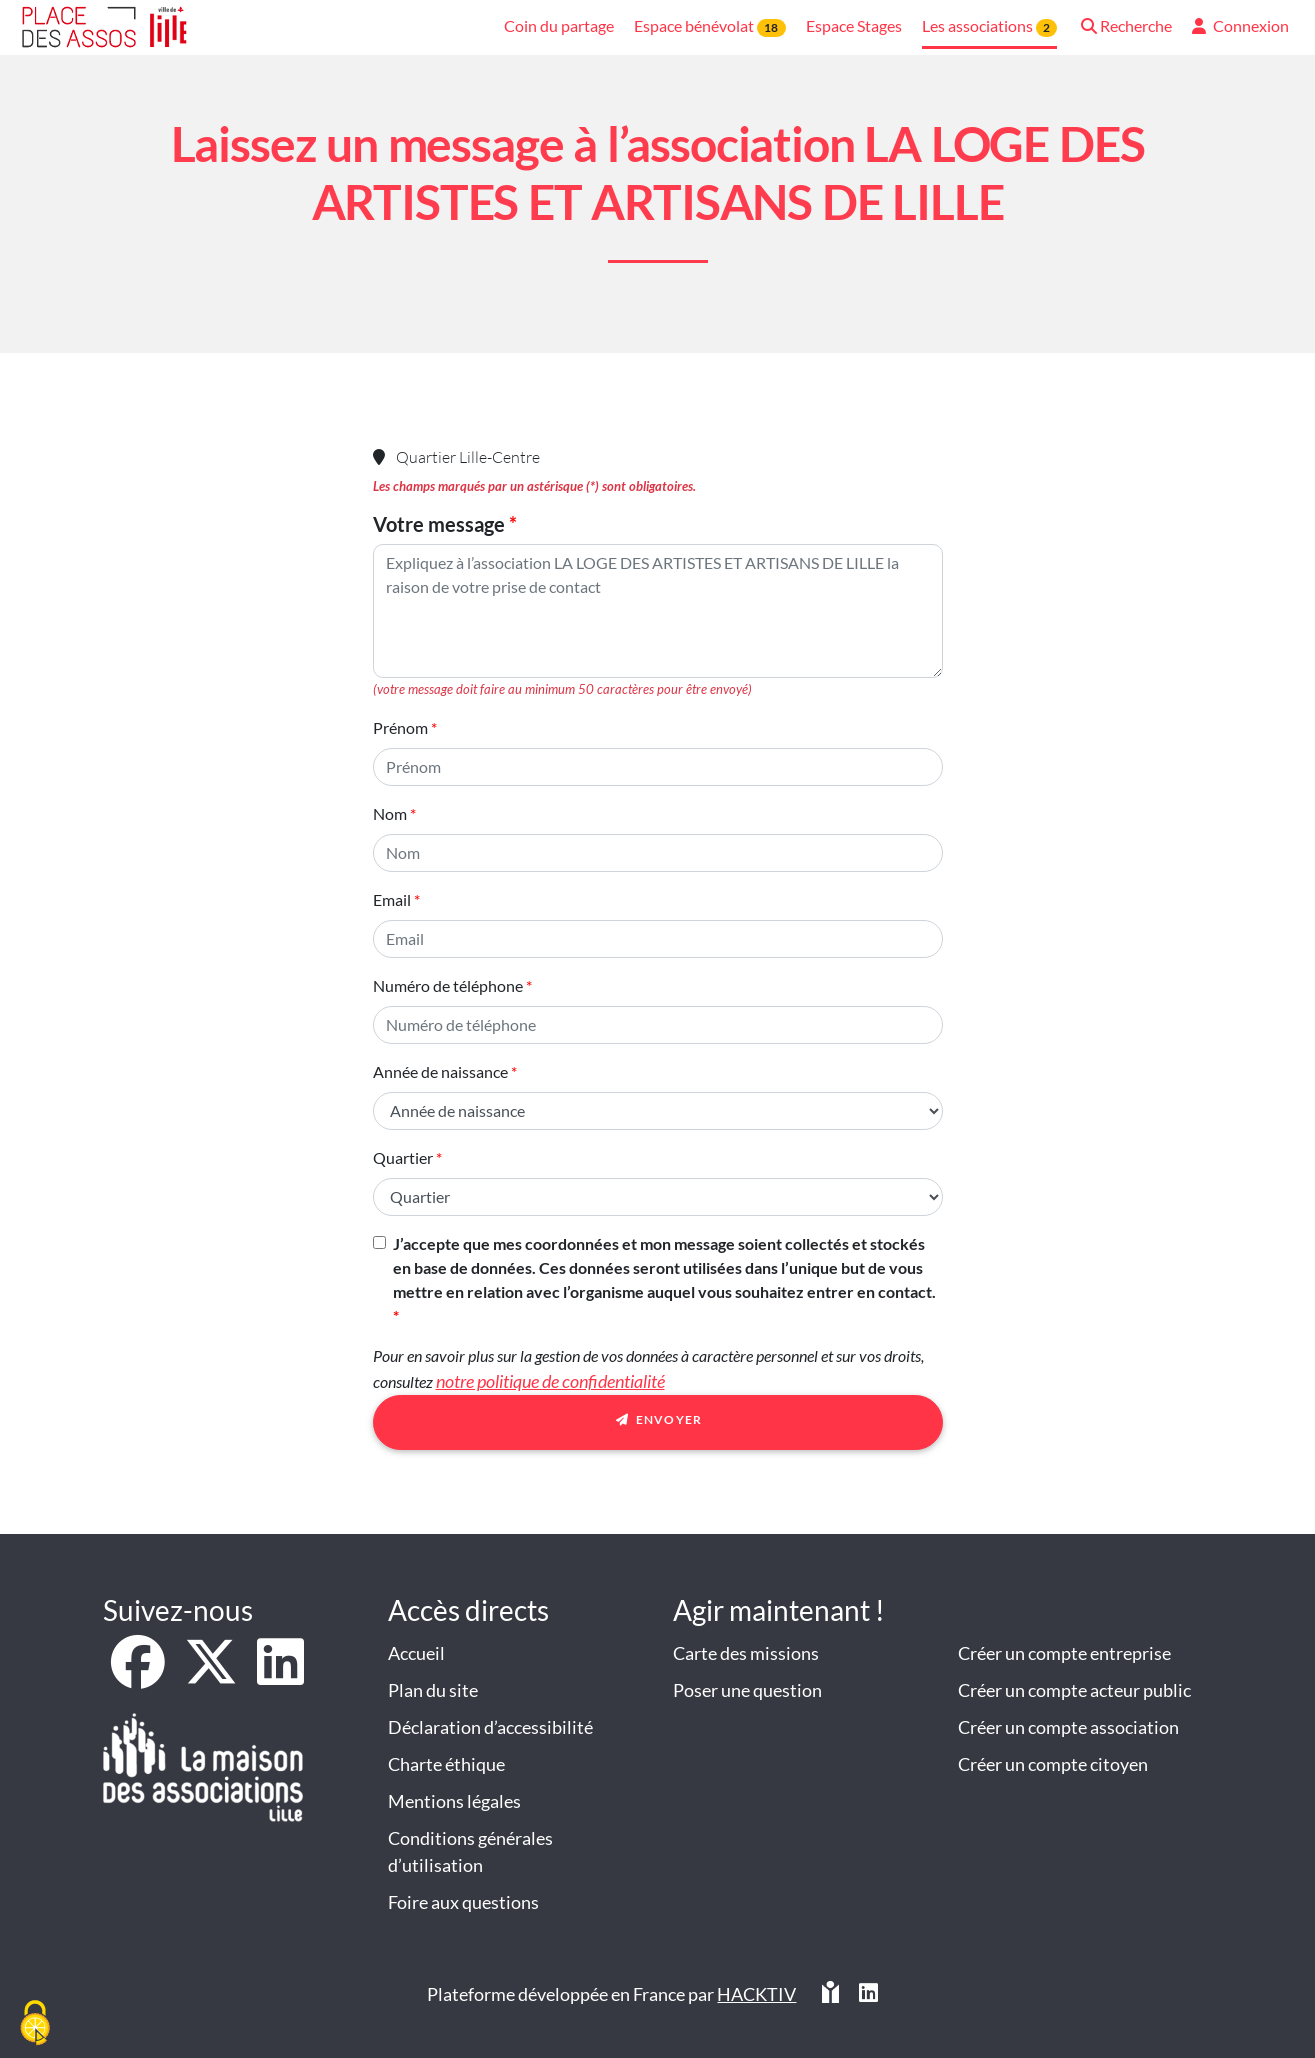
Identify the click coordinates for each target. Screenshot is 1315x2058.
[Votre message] (658, 611)
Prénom (400, 727)
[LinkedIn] (280, 1675)
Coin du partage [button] (559, 25)
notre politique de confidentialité (550, 1381)
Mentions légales (454, 1801)
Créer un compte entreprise (1064, 1653)
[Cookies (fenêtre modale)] (35, 2024)
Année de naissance (440, 1071)
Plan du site (433, 1690)
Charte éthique (446, 1764)
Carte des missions (746, 1653)
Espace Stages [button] (854, 25)
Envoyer (658, 1423)
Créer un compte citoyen (1053, 1764)
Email (392, 899)
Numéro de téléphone (448, 985)
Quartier (403, 1157)
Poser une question (747, 1690)
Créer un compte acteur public (1074, 1690)
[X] (212, 1675)
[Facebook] (139, 1675)
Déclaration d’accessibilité (490, 1727)
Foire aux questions (463, 1902)
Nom (390, 813)
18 (771, 27)
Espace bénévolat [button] (709, 26)
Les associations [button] (989, 26)
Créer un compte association (1068, 1727)
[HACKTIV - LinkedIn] (868, 1994)
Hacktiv (756, 1994)
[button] (1124, 27)
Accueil (416, 1653)
